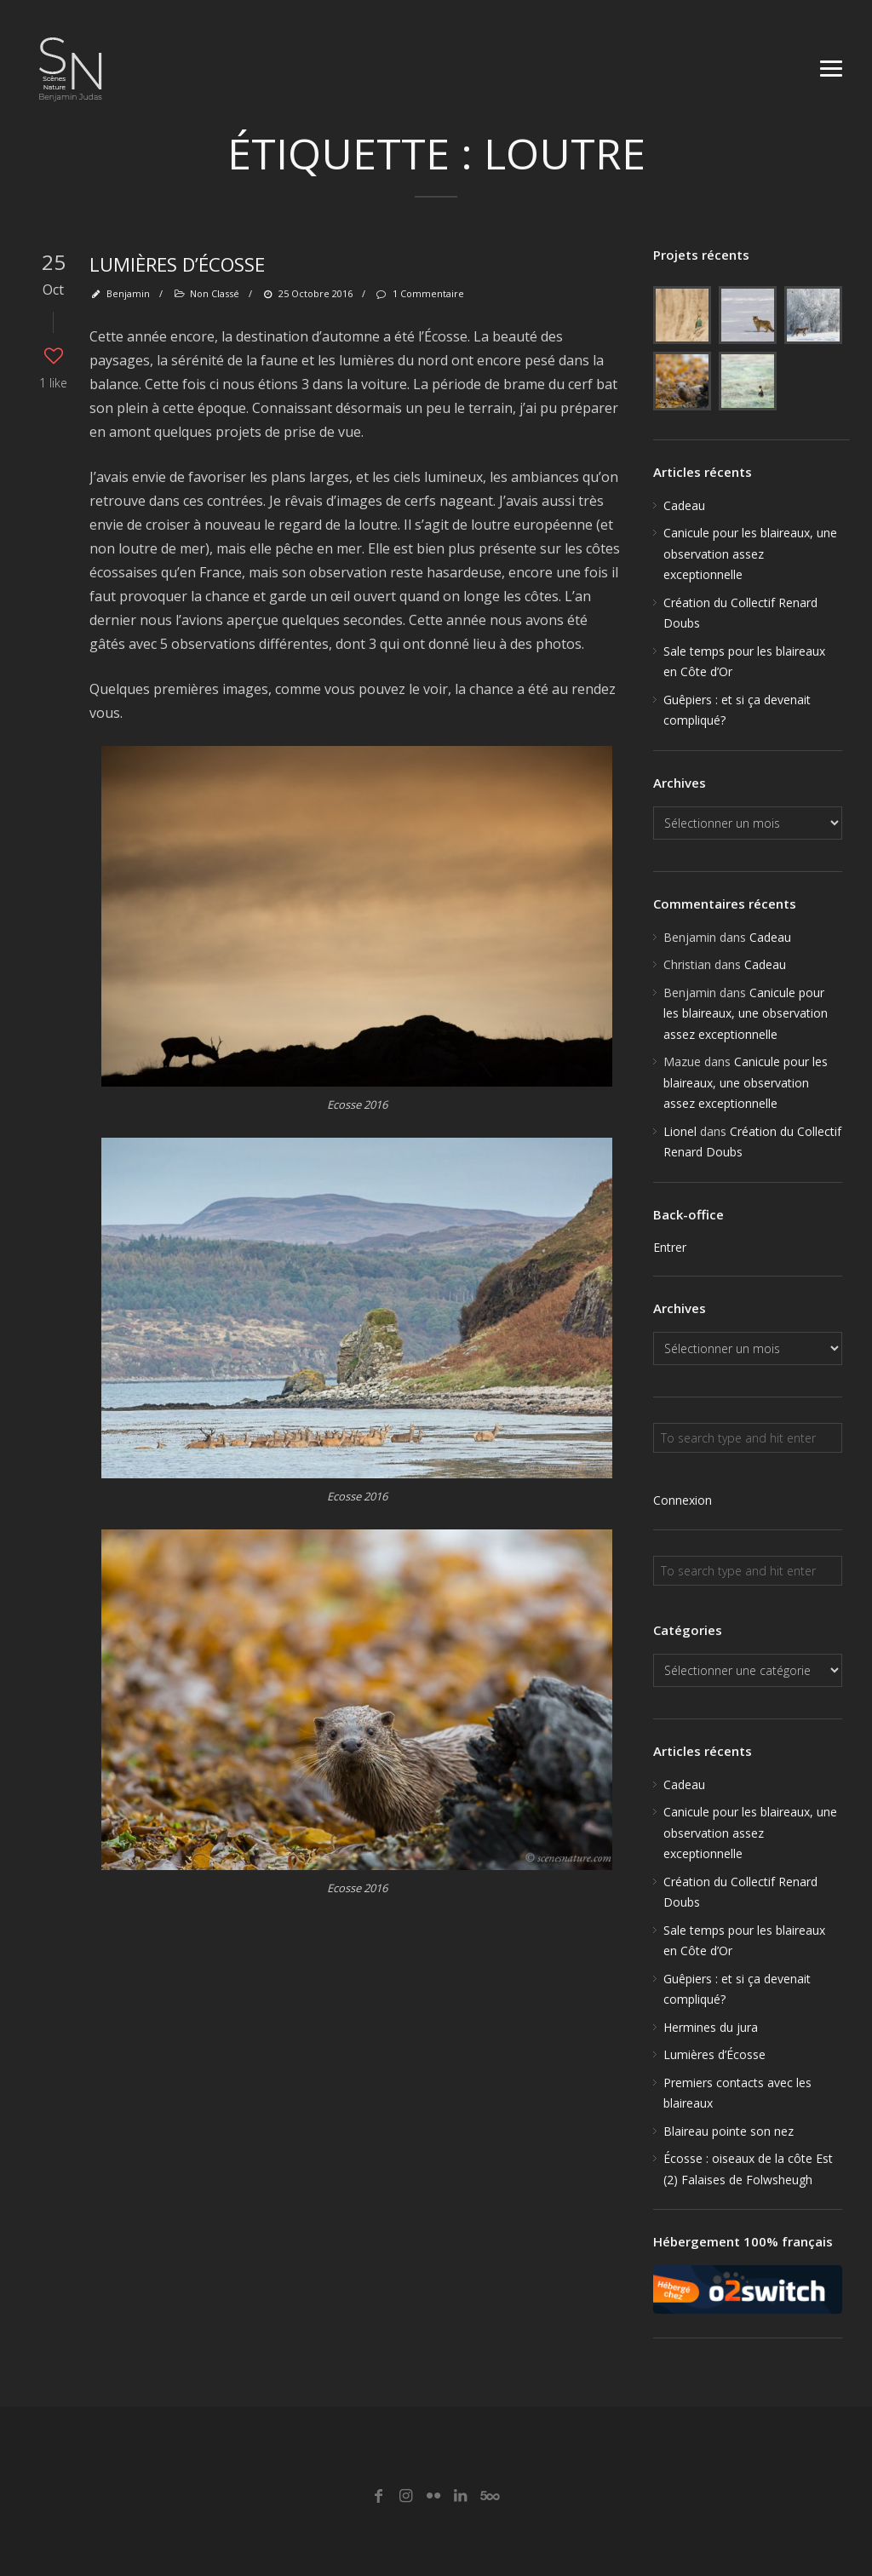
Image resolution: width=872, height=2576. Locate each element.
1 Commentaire (419, 293)
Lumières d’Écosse (177, 264)
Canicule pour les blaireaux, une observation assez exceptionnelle (750, 553)
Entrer (669, 1247)
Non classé (214, 293)
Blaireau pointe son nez (728, 2131)
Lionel (680, 1131)
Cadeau (684, 505)
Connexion (682, 1500)
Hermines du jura (710, 2027)
